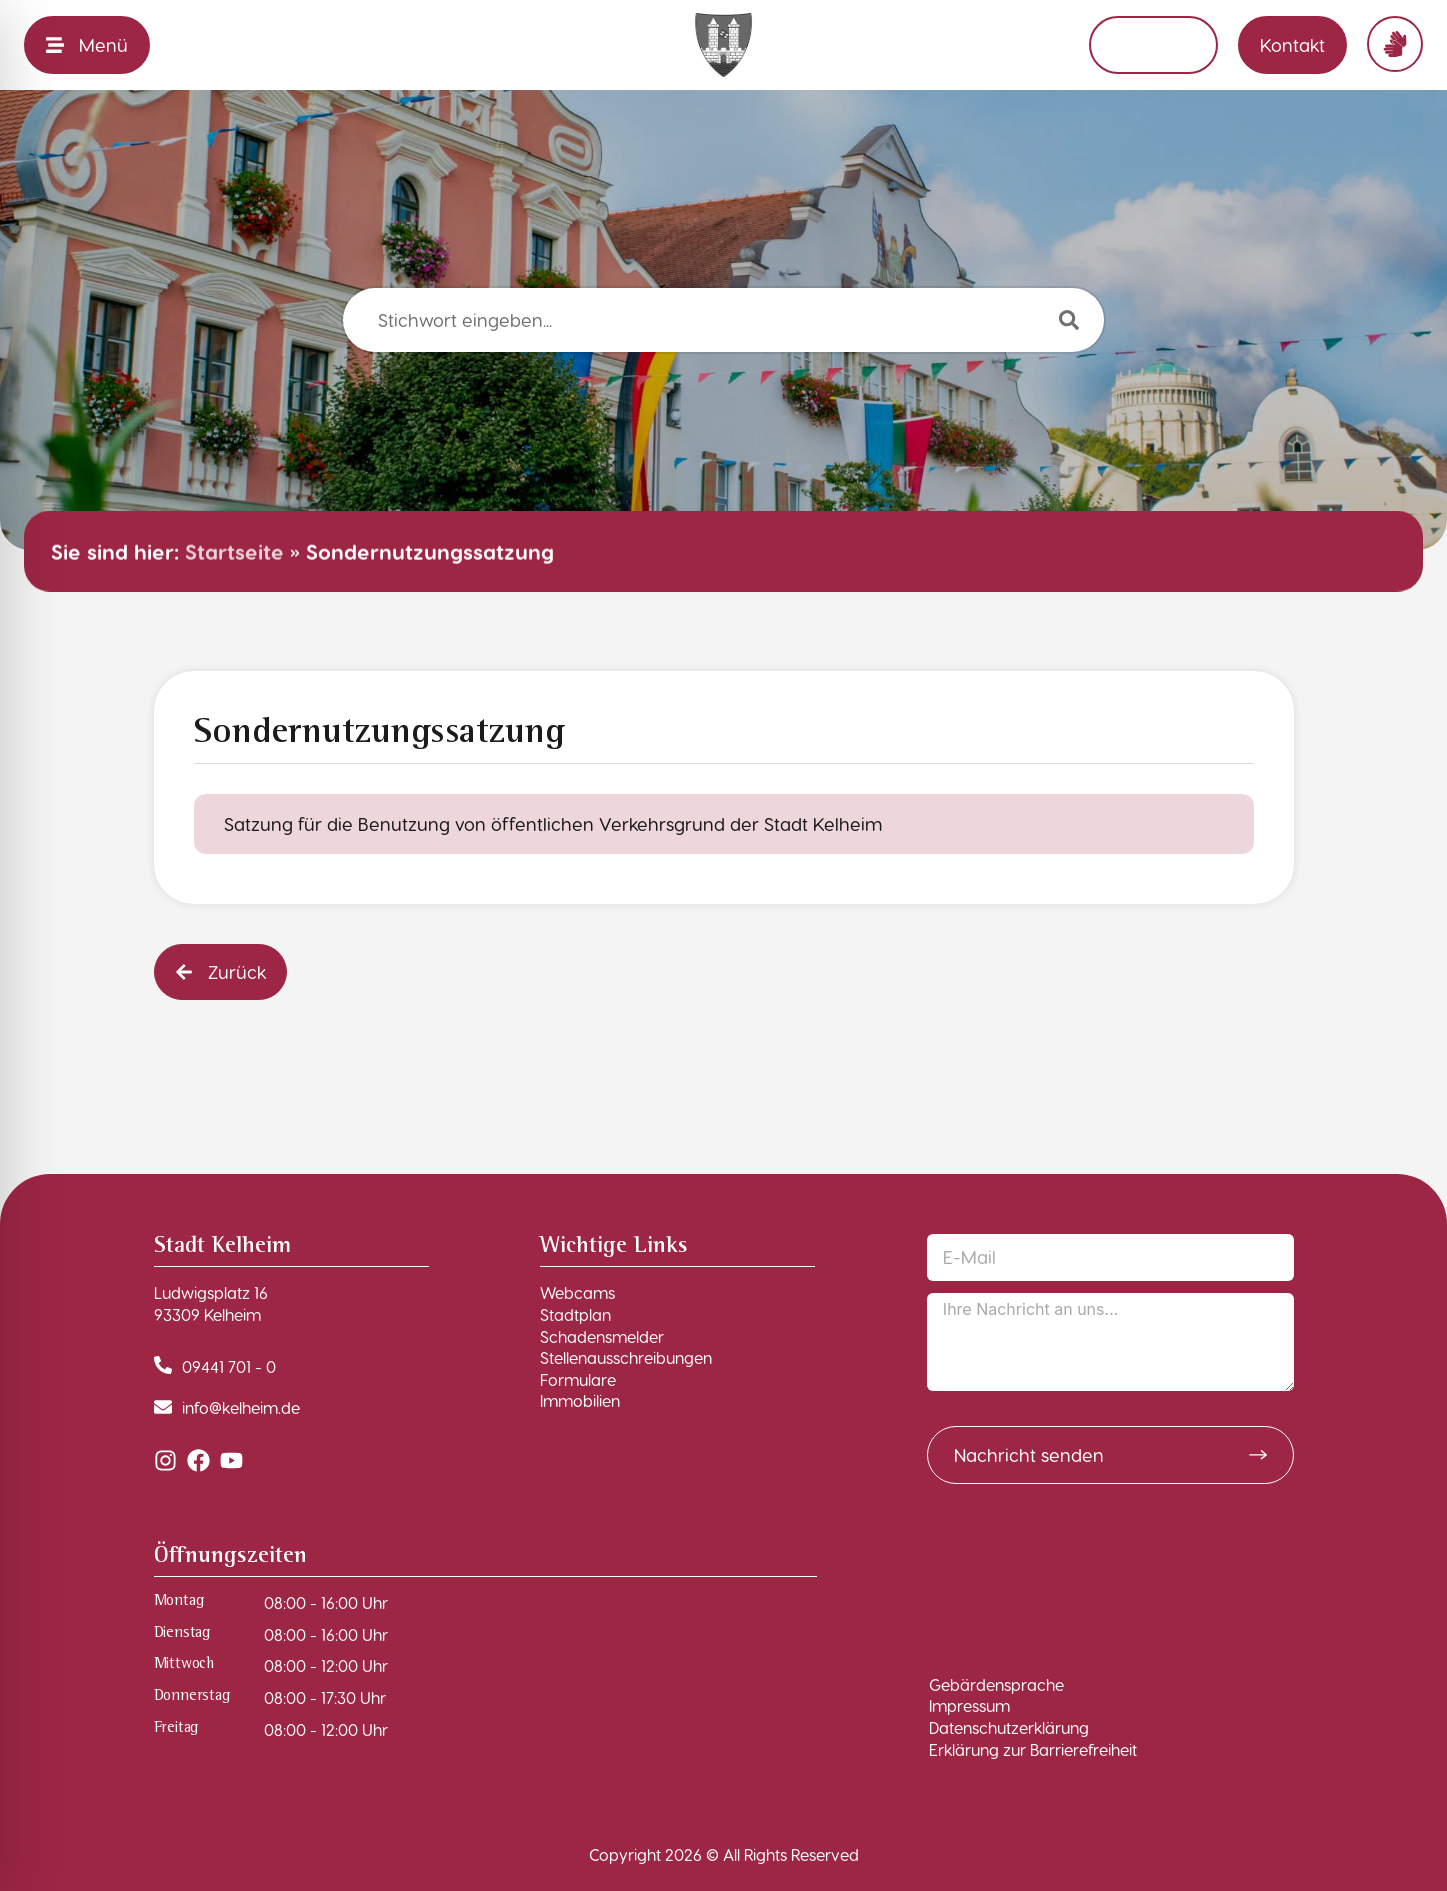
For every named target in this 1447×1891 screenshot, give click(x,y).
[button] (220, 971)
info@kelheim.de (241, 1407)
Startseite (234, 551)
